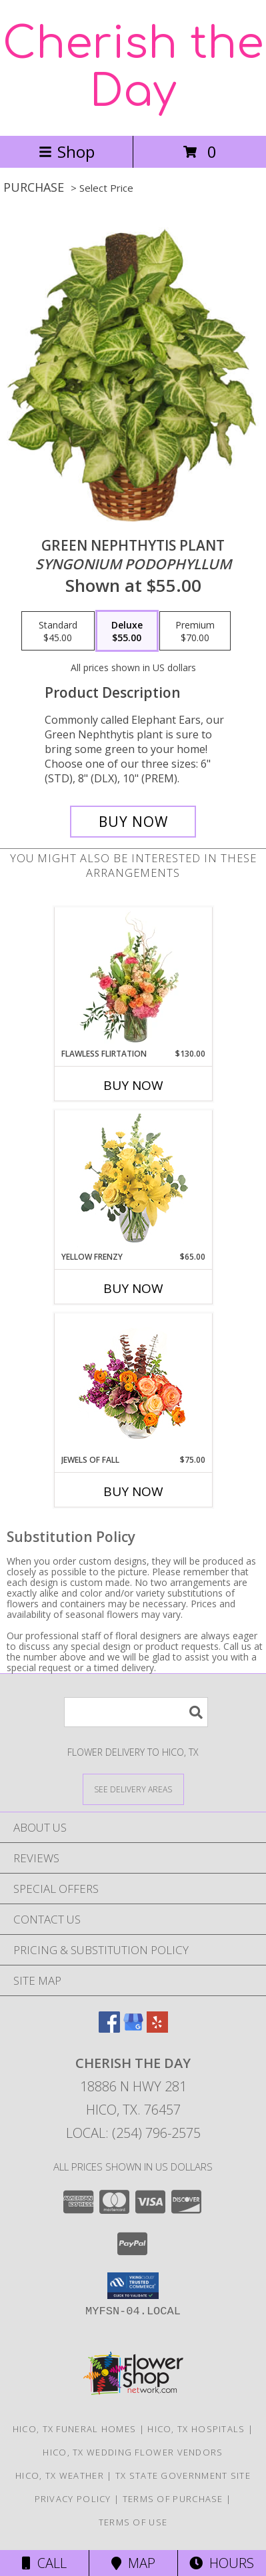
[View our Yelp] (157, 2028)
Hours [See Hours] (221, 2563)
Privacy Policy (73, 2499)
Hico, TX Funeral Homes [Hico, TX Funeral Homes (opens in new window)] (75, 2429)
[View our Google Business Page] (133, 2028)
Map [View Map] (133, 2563)
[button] (133, 2285)
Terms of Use (133, 2522)
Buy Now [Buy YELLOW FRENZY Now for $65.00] (133, 1288)
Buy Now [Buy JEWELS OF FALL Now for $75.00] (133, 1491)
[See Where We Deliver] (133, 1788)
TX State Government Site (183, 2475)
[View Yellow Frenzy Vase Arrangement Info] (133, 1180)
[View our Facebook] (109, 2028)
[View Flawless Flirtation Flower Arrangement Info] (133, 977)
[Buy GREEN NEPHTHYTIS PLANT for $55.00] (133, 822)
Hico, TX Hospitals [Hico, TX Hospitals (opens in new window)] (196, 2429)
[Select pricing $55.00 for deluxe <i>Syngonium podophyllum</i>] (127, 631)
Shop (67, 151)
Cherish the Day (133, 68)
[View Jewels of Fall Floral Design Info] (133, 1383)
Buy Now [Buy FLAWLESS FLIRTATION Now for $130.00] (133, 1085)
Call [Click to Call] (44, 2563)
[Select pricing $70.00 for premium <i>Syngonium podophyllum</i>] (195, 631)
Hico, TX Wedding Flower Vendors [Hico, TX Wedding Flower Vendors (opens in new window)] (133, 2452)
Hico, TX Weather (59, 2475)
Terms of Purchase (173, 2499)
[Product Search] (136, 1712)
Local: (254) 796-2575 (133, 2133)
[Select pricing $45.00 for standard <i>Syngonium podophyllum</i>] (58, 631)
